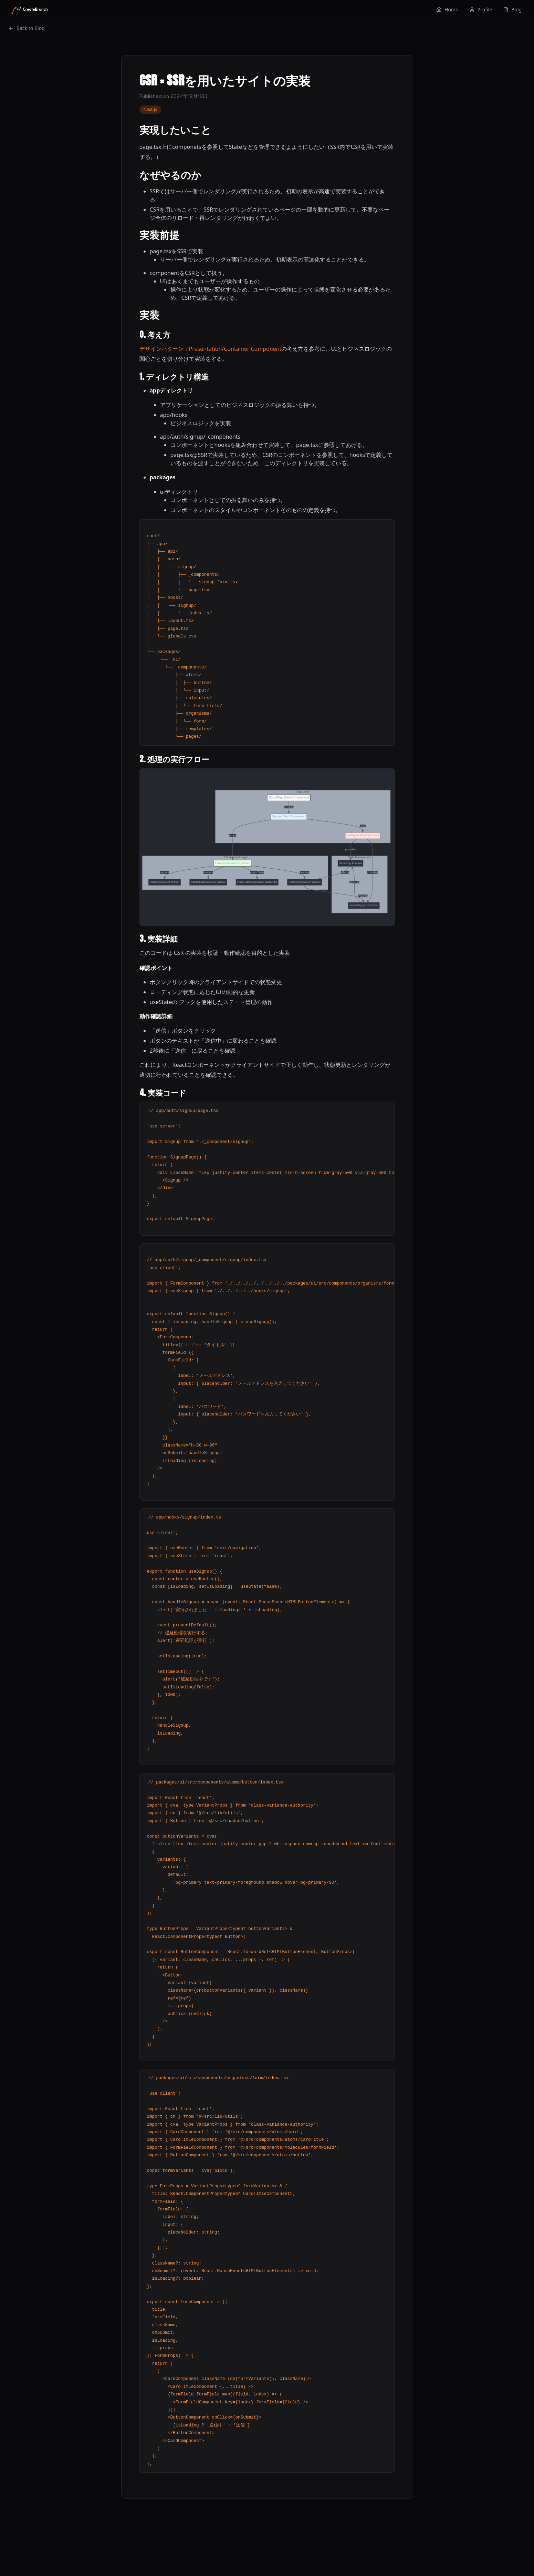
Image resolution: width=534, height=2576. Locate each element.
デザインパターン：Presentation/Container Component (210, 348)
